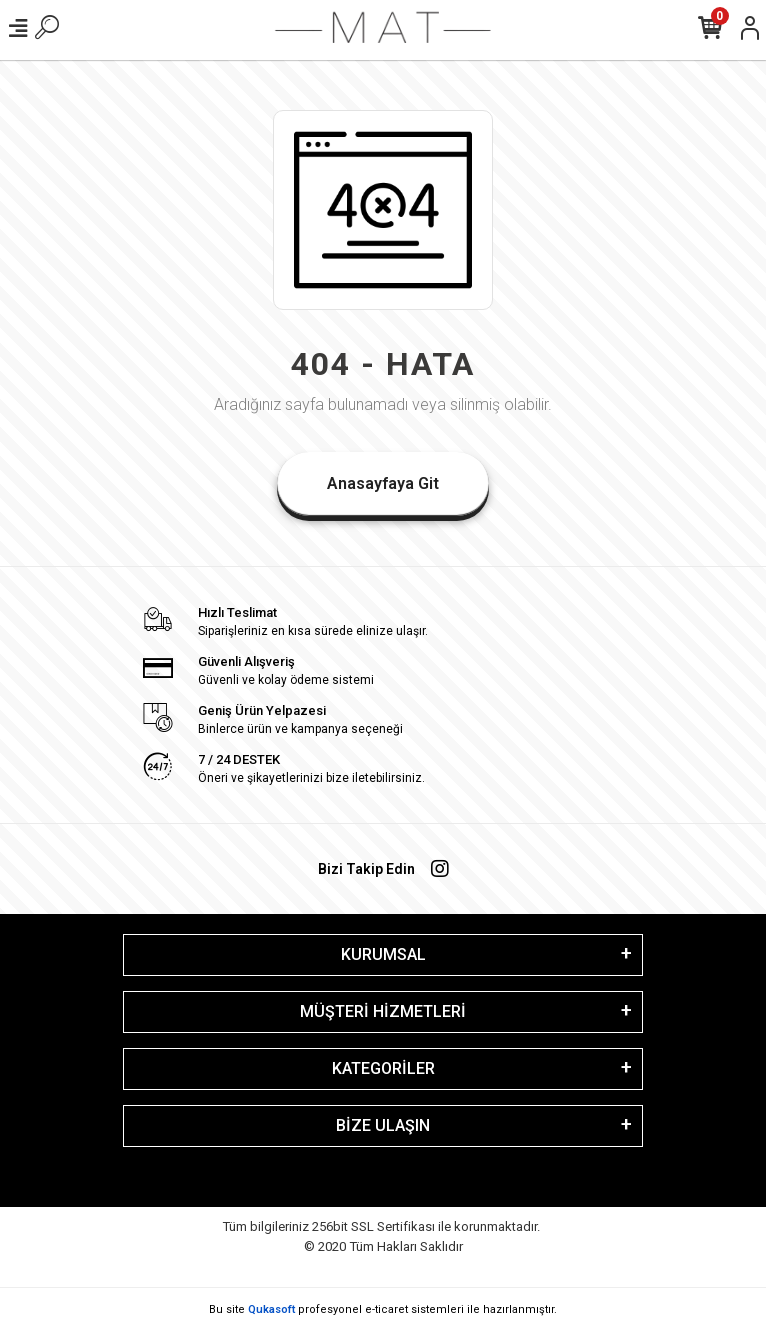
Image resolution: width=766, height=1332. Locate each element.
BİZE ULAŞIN (383, 1125)
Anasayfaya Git (383, 483)
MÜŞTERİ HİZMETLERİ (383, 1011)
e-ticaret (386, 1309)
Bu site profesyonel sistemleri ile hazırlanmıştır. (383, 1309)
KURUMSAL (383, 954)
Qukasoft (271, 1309)
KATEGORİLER (383, 1068)
